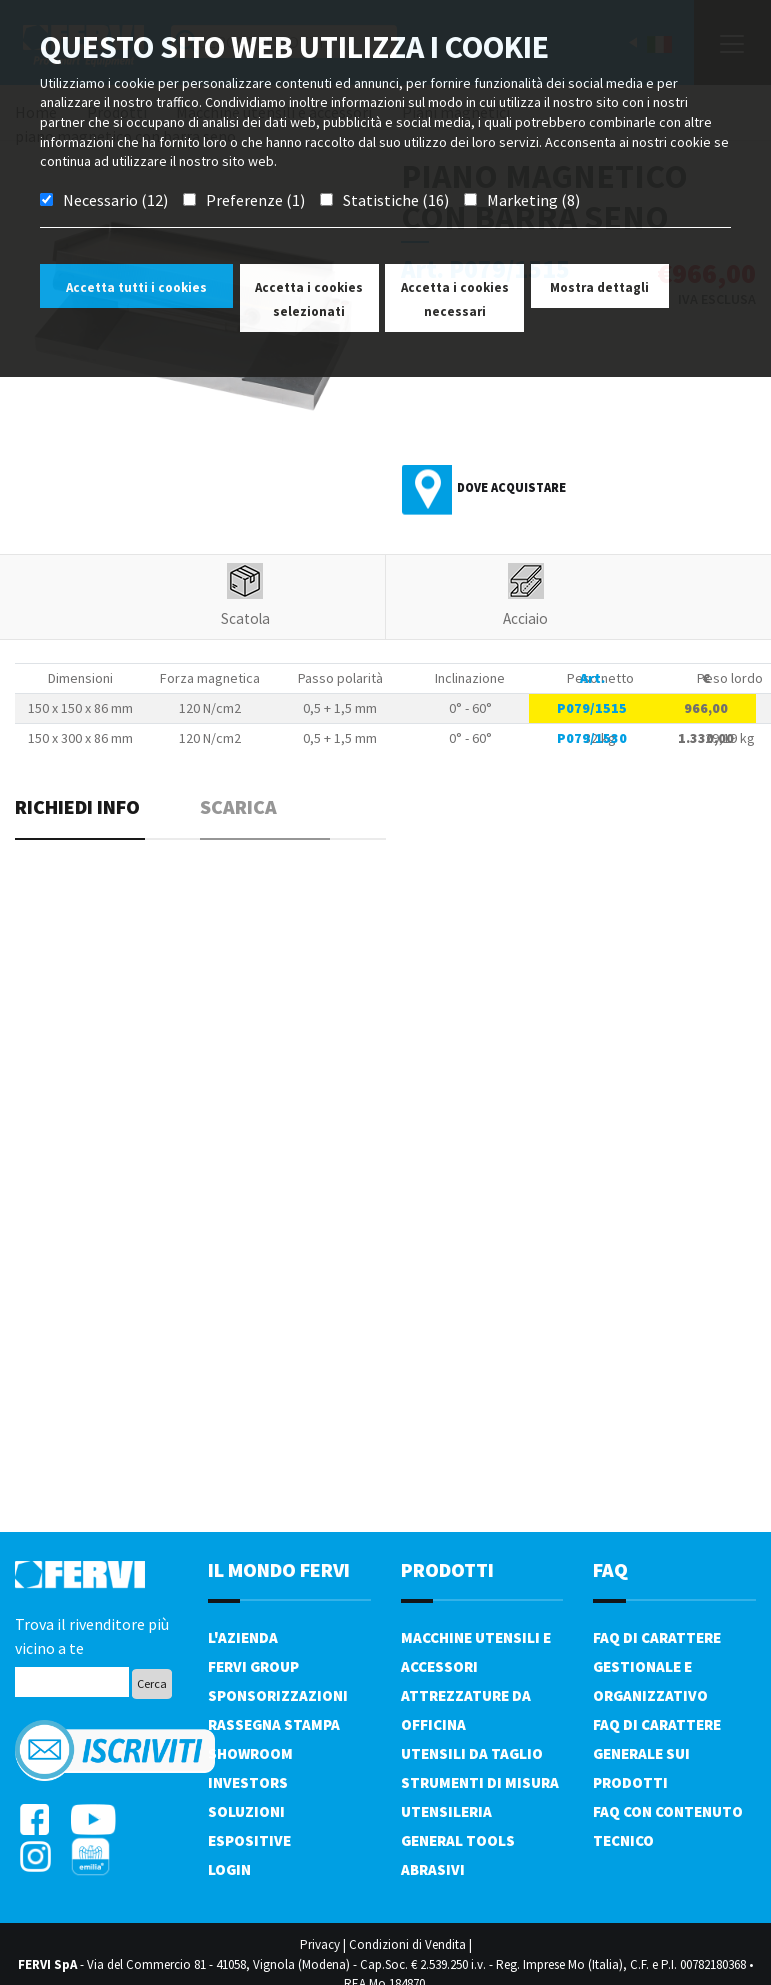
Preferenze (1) (255, 200)
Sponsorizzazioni (278, 1695)
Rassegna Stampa (274, 1724)
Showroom (250, 1753)
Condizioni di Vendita (407, 1944)
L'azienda (243, 1637)
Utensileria (446, 1811)
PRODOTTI (447, 1569)
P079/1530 (592, 738)
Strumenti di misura (480, 1782)
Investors (248, 1782)
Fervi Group (253, 1666)
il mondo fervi (279, 1569)
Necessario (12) (115, 200)
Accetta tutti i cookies (136, 287)
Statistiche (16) (396, 200)
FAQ (610, 1569)
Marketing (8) (533, 200)
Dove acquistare (511, 487)
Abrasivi (433, 1869)
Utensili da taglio (472, 1753)
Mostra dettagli (599, 287)
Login (229, 1869)
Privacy (320, 1944)
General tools (458, 1840)
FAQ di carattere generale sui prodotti (657, 1753)
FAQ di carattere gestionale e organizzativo (657, 1666)
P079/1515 (592, 708)
